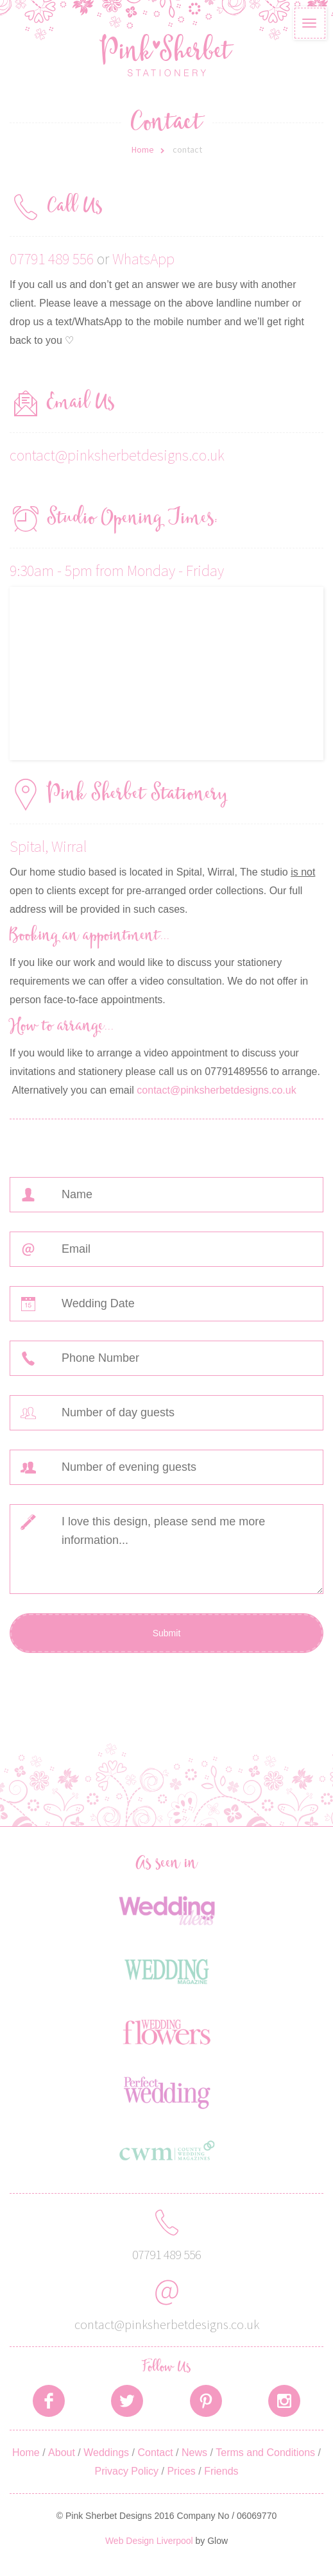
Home (143, 149)
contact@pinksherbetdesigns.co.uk (117, 455)
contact (187, 149)
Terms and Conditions (265, 2452)
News (194, 2452)
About (61, 2452)
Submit (167, 1633)
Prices (181, 2471)
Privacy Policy (126, 2471)
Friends (221, 2471)
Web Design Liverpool (149, 2541)
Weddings (106, 2452)
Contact (155, 2452)
